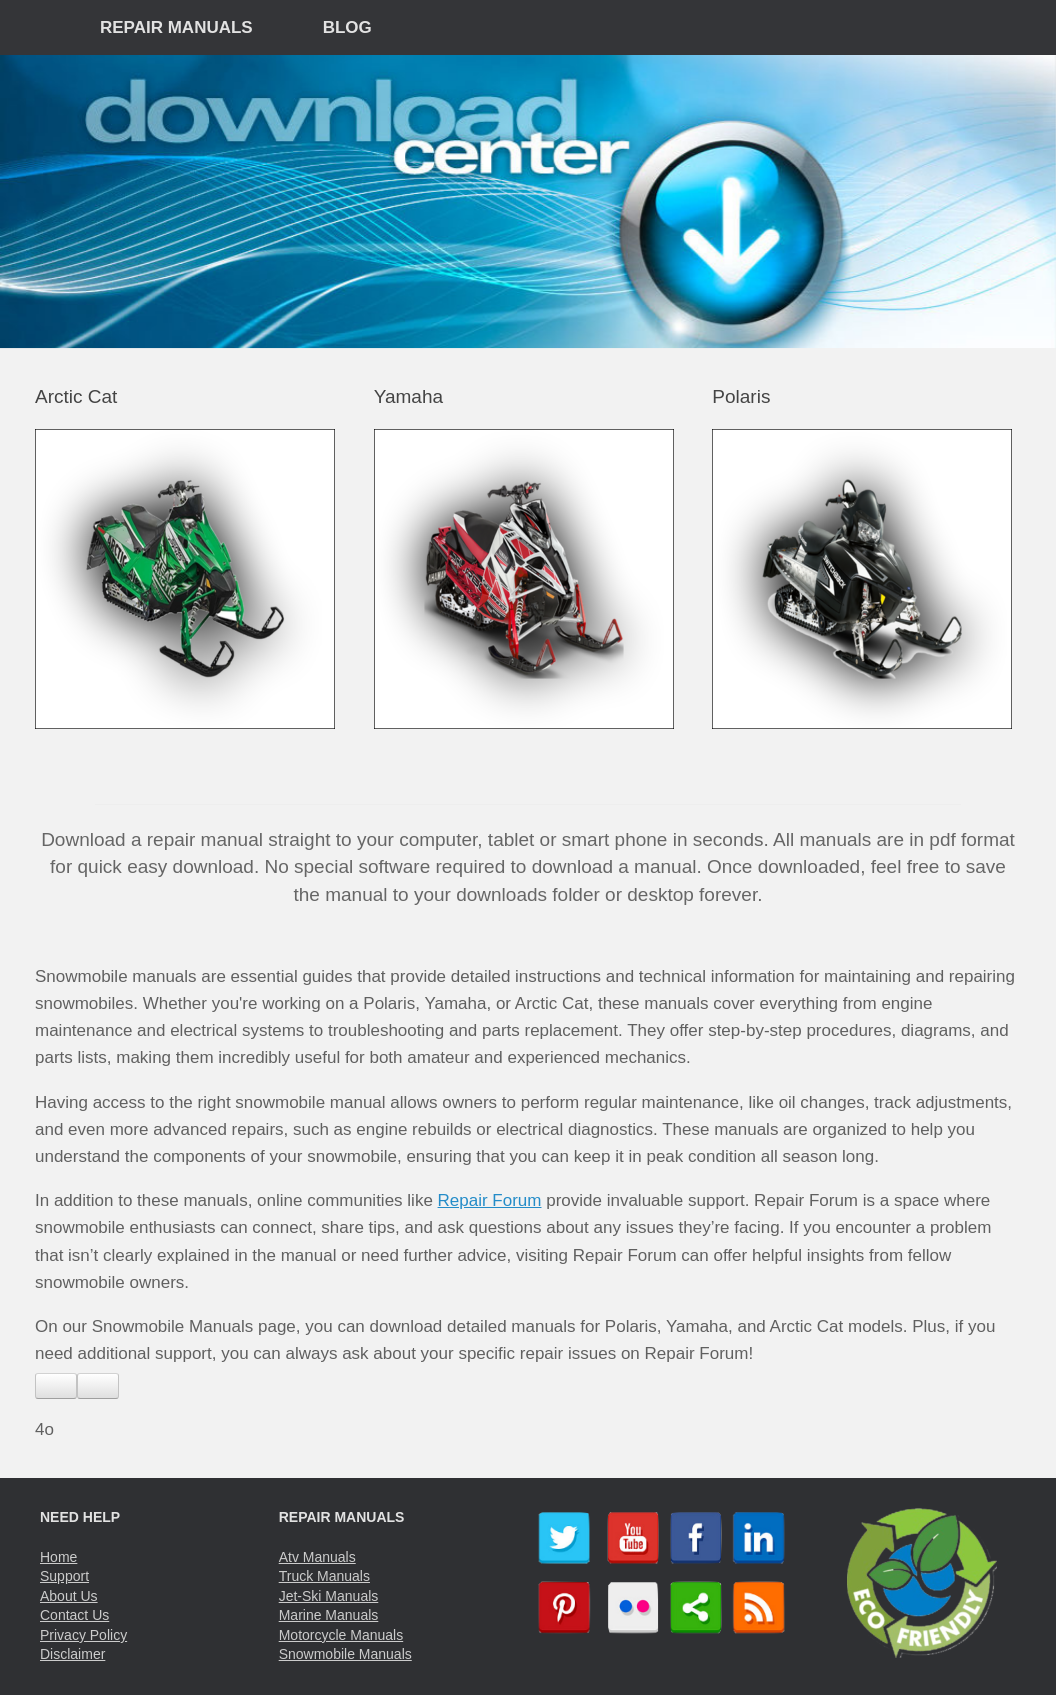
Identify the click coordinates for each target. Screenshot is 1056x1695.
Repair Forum (490, 1200)
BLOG (347, 27)
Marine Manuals (329, 1615)
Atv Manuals (317, 1557)
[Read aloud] (56, 1386)
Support (64, 1576)
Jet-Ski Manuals (329, 1596)
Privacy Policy (83, 1635)
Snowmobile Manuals (345, 1654)
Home (58, 1557)
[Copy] (98, 1386)
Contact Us (74, 1615)
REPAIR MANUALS (176, 27)
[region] (528, 201)
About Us (69, 1596)
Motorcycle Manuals (341, 1635)
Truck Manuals (324, 1576)
